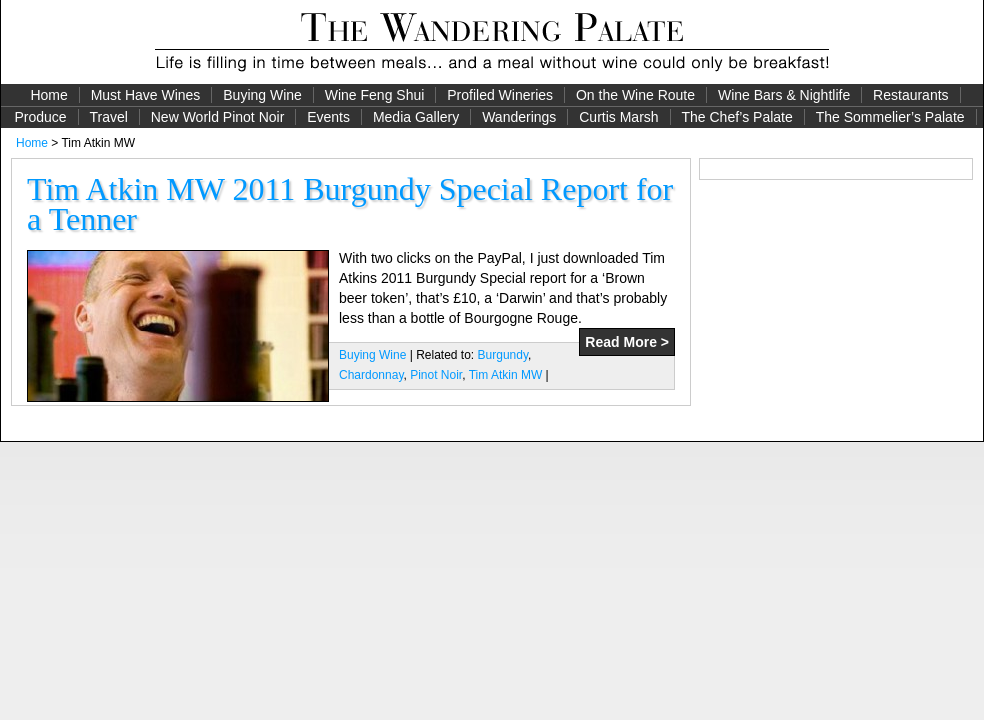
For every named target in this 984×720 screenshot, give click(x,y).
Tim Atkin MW (506, 375)
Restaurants (910, 95)
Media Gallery (416, 117)
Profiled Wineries (500, 95)
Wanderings (519, 117)
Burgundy (503, 355)
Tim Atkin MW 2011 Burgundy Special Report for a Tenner (350, 204)
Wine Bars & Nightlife (784, 95)
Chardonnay (371, 375)
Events (328, 117)
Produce (40, 117)
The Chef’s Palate (737, 117)
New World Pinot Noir (218, 117)
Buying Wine (262, 95)
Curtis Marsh (618, 117)
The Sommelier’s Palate (890, 117)
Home (48, 95)
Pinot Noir (436, 375)
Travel (108, 117)
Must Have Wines (146, 95)
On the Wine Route (635, 95)
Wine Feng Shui (375, 95)
